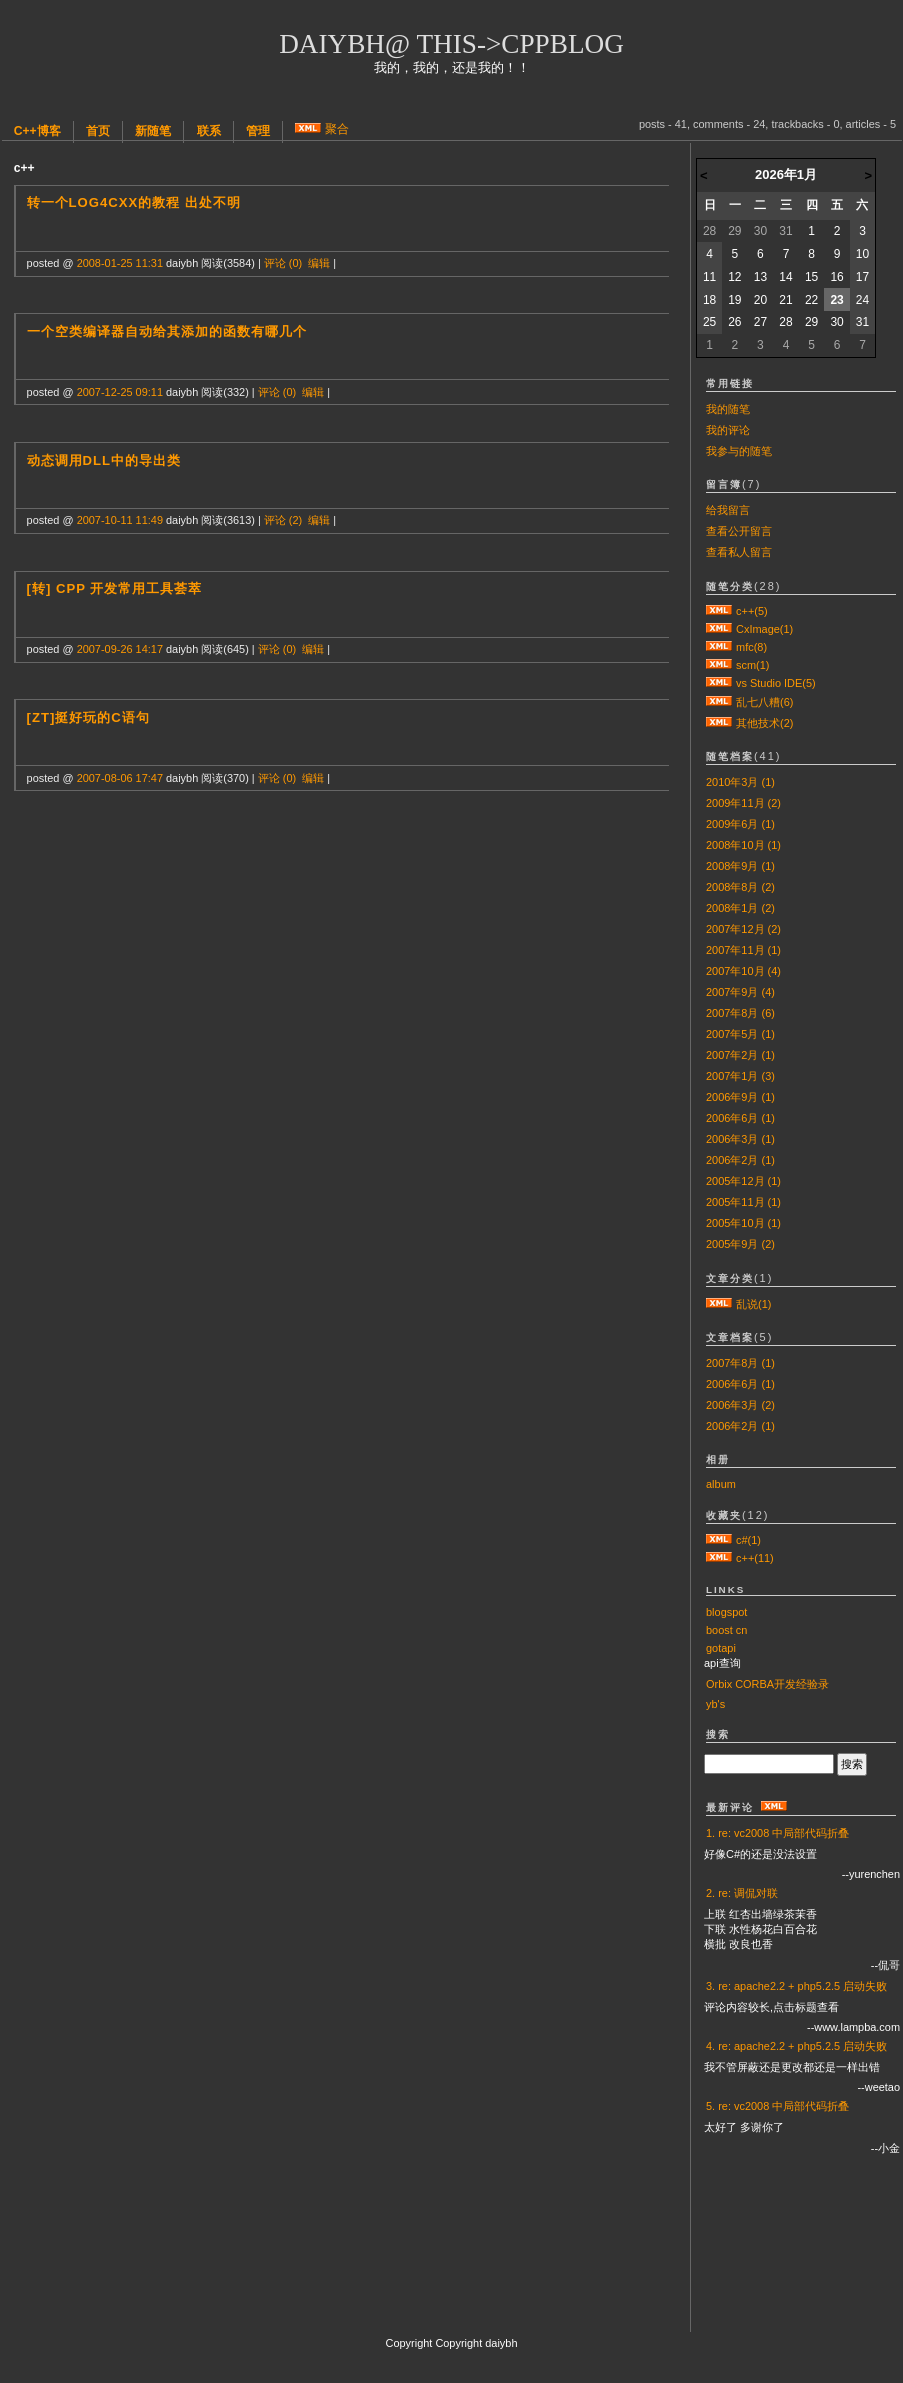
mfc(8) (751, 647)
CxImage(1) (764, 629)
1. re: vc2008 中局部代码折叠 (777, 1833)
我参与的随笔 (739, 451)
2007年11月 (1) (743, 950)
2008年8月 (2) (740, 887)
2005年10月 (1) (743, 1223)
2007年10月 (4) (743, 971)
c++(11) (755, 1558)
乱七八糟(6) (764, 702)
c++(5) (752, 611)
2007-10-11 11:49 (120, 520)
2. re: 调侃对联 (742, 1893)
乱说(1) (753, 1304)
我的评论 (728, 430)
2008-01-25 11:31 (120, 263)
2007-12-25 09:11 (120, 392)
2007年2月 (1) (740, 1055)
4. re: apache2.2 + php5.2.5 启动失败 (796, 2046)
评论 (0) (283, 263)
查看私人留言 (739, 552)
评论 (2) (283, 520)
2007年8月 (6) (740, 1013)
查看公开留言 (739, 531)
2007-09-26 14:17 (120, 649)
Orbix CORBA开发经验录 (767, 1684)
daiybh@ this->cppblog (451, 44)
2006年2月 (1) (740, 1160)
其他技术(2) (764, 723)
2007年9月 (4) (740, 992)
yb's (715, 1704)
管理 (258, 131)
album (721, 1484)
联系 (209, 131)
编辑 (319, 263)
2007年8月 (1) (740, 1363)
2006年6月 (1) (740, 1118)
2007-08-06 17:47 (120, 778)
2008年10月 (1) (743, 845)
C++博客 (37, 131)
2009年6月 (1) (740, 824)
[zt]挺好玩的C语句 (88, 717)
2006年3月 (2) (740, 1405)
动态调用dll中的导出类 (104, 460)
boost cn (726, 1630)
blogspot (726, 1612)
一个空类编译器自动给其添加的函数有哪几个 (167, 331)
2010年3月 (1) (740, 782)
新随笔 (153, 131)
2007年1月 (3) (740, 1076)
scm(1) (752, 665)
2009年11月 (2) (743, 803)
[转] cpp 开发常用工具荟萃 (115, 588)
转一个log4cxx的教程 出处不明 (134, 202)
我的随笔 (728, 409)
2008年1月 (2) (740, 908)
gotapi (721, 1648)
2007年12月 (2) (743, 929)
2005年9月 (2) (740, 1244)
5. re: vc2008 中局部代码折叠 (777, 2106)
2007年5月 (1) (740, 1034)
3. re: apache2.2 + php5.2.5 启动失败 (796, 1986)
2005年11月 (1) (743, 1202)
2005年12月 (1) (743, 1181)
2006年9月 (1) (740, 1097)
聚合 (337, 129)
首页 (98, 131)
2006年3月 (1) (740, 1139)
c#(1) (748, 1540)
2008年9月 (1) (740, 866)
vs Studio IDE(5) (776, 683)
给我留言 (728, 510)
